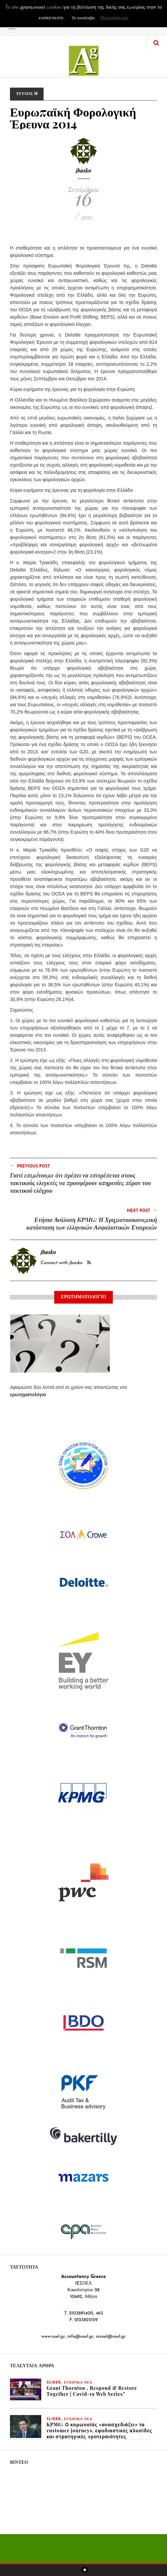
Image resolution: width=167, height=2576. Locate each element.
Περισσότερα (114, 18)
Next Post (142, 1210)
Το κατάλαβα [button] (83, 18)
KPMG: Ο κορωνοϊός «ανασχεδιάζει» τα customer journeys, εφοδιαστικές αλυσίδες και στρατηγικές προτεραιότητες (99, 2430)
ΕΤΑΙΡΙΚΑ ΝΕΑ (78, 2383)
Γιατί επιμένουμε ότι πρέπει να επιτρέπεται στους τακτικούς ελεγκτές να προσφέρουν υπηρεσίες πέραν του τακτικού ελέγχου (80, 1182)
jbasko (83, 170)
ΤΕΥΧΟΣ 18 (27, 94)
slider (54, 2383)
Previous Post (30, 1166)
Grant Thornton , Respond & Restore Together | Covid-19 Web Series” (92, 2391)
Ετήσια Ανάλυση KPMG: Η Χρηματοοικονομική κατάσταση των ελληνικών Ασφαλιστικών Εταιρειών (91, 1223)
